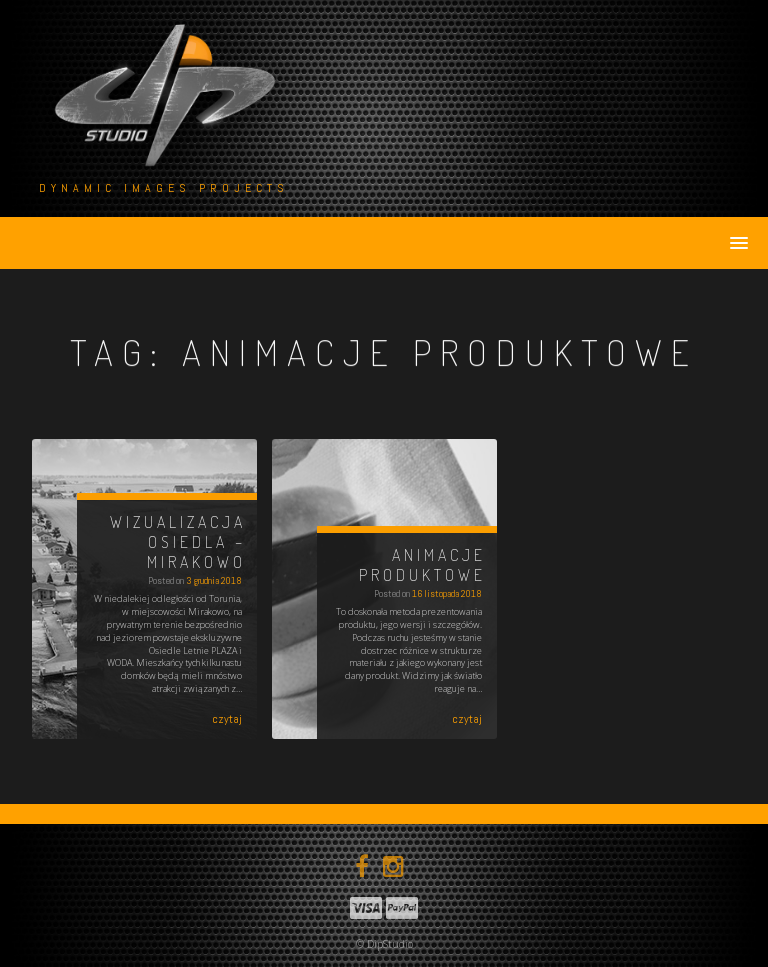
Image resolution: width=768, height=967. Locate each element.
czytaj (227, 719)
